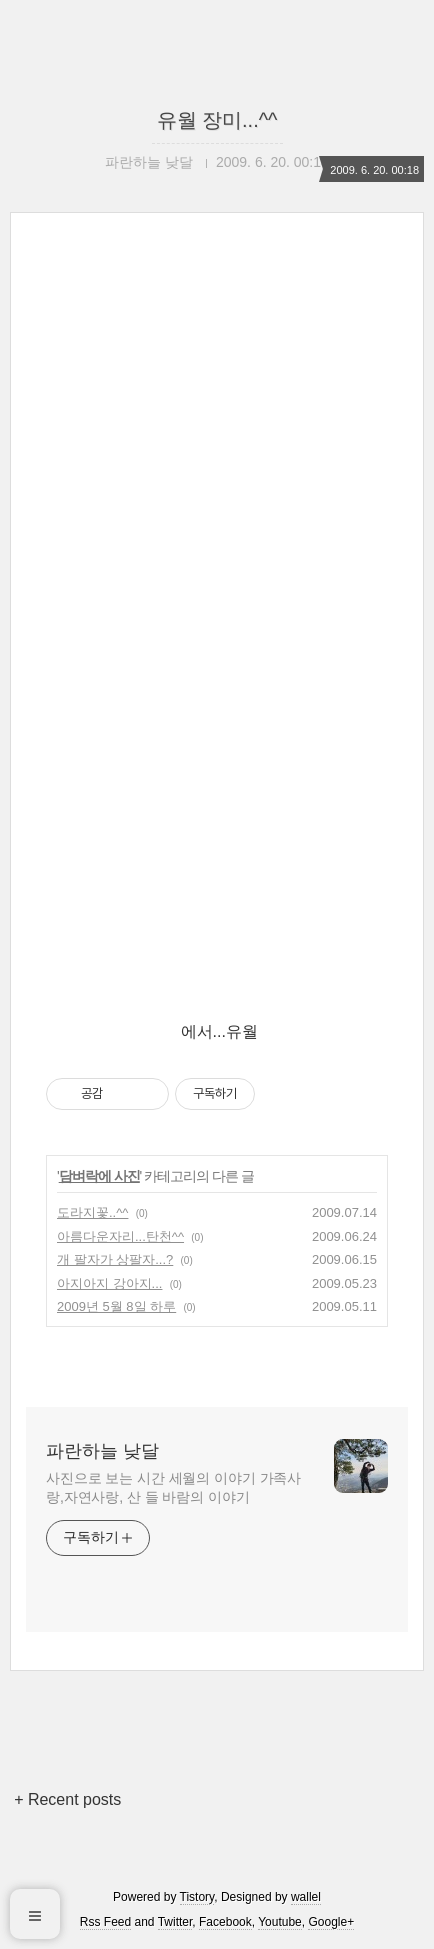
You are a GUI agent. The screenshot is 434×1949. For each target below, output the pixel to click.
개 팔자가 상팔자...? (115, 1259)
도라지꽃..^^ (92, 1212)
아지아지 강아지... (109, 1283)
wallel (306, 1897)
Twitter (175, 1922)
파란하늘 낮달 (102, 1451)
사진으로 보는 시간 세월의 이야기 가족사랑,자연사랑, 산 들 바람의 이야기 (173, 1487)
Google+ (331, 1922)
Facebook (225, 1922)
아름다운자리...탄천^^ (120, 1236)
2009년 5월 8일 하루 (116, 1306)
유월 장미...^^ (217, 120)
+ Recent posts (67, 1799)
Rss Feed (105, 1922)
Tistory (197, 1897)
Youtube (280, 1922)
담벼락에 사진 (99, 1176)
